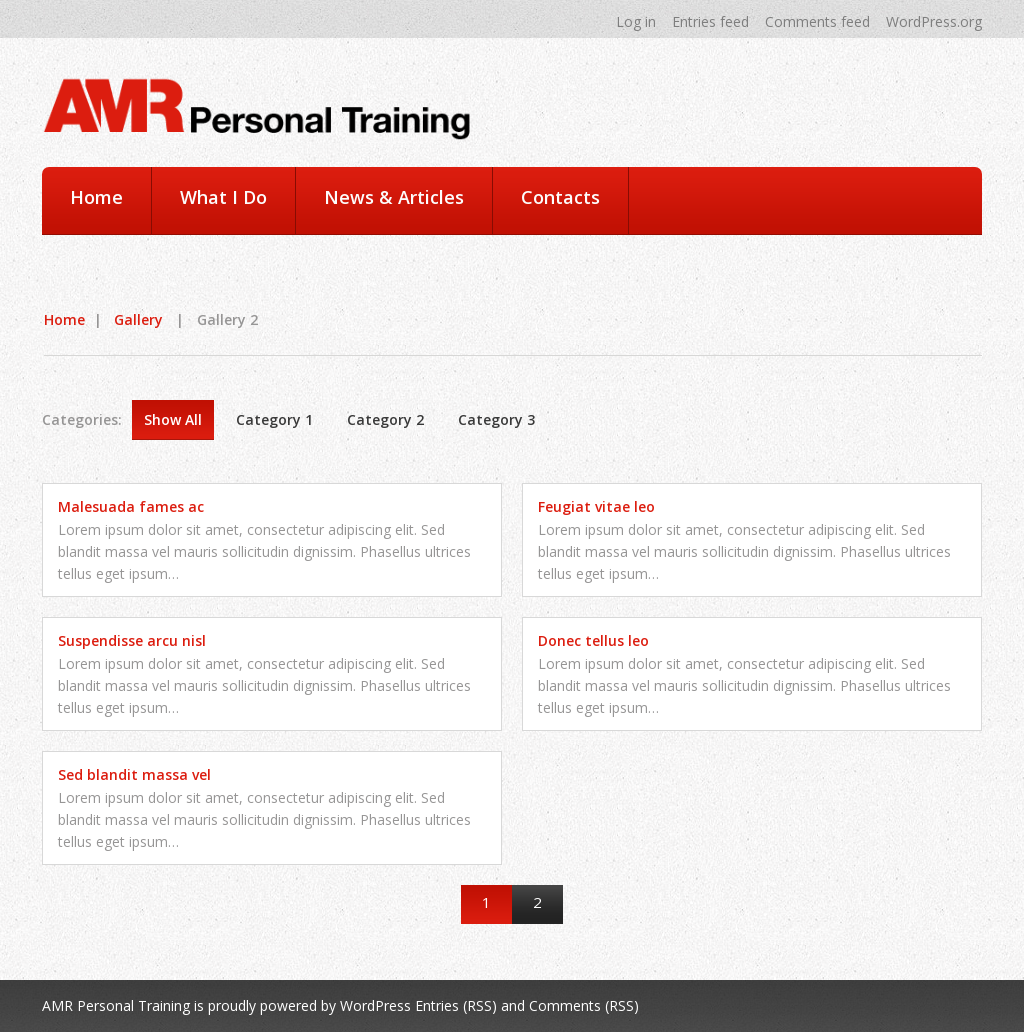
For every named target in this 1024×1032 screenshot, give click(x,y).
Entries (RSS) (456, 1005)
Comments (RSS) (584, 1005)
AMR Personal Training (116, 1005)
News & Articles (394, 197)
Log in (636, 21)
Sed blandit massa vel (134, 774)
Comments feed (817, 21)
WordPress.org (934, 21)
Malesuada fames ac (131, 506)
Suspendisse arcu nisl (132, 640)
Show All (173, 419)
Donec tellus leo (593, 640)
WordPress (375, 1005)
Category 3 (496, 419)
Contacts (560, 197)
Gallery (138, 319)
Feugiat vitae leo (596, 506)
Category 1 (274, 419)
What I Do (223, 197)
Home (96, 197)
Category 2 (385, 419)
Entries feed (710, 21)
